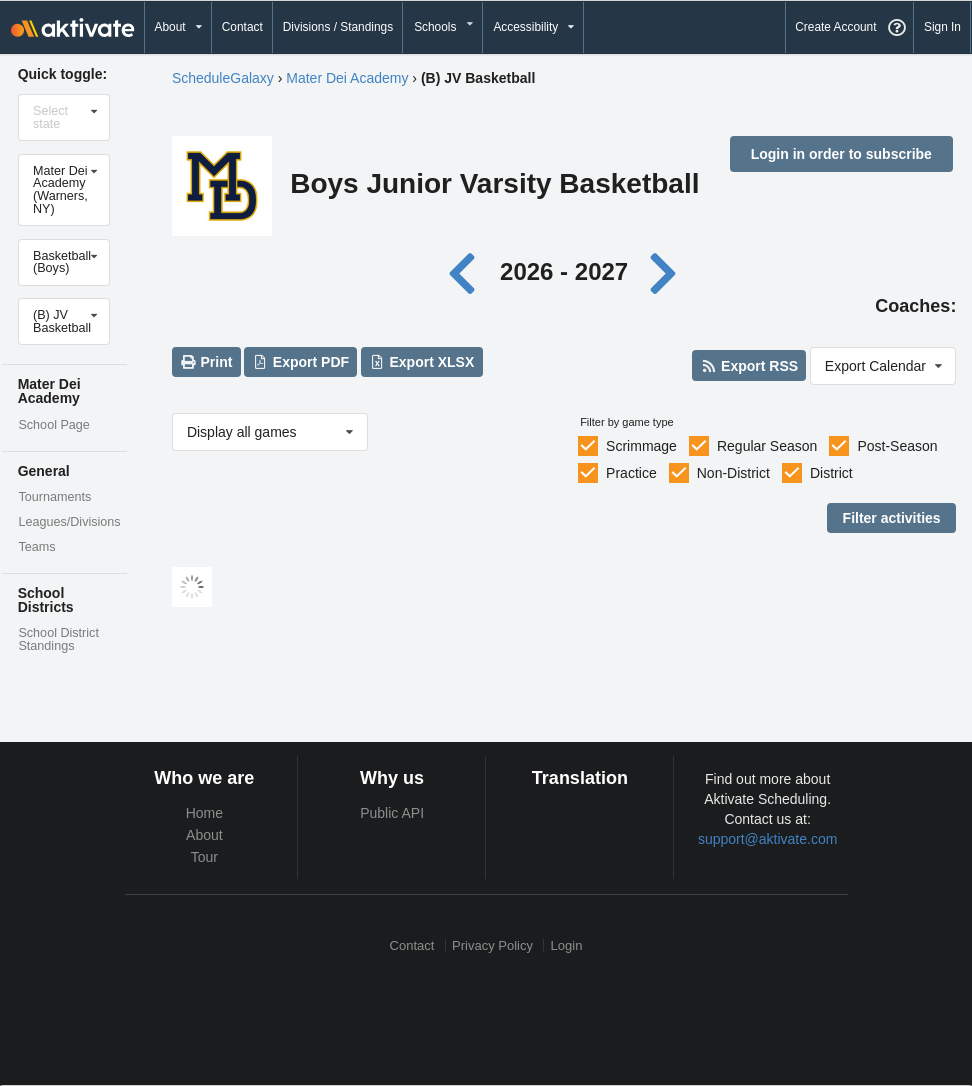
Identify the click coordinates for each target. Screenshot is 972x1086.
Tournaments (54, 497)
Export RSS (749, 366)
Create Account (835, 27)
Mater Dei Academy (347, 78)
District (831, 473)
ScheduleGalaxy (223, 78)
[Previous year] (466, 271)
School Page (53, 425)
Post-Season (897, 446)
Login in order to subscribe (841, 154)
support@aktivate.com (768, 839)
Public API (392, 813)
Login (567, 945)
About (204, 835)
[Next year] (665, 271)
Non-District (733, 473)
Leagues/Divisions (69, 522)
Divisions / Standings (338, 27)
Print (206, 362)
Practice (631, 473)
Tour (204, 857)
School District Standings (58, 639)
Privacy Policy (492, 945)
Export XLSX (421, 362)
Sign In (942, 27)
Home (204, 813)
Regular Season (767, 446)
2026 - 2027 (564, 271)
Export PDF (300, 362)
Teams (36, 547)
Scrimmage (641, 446)
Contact (242, 27)
